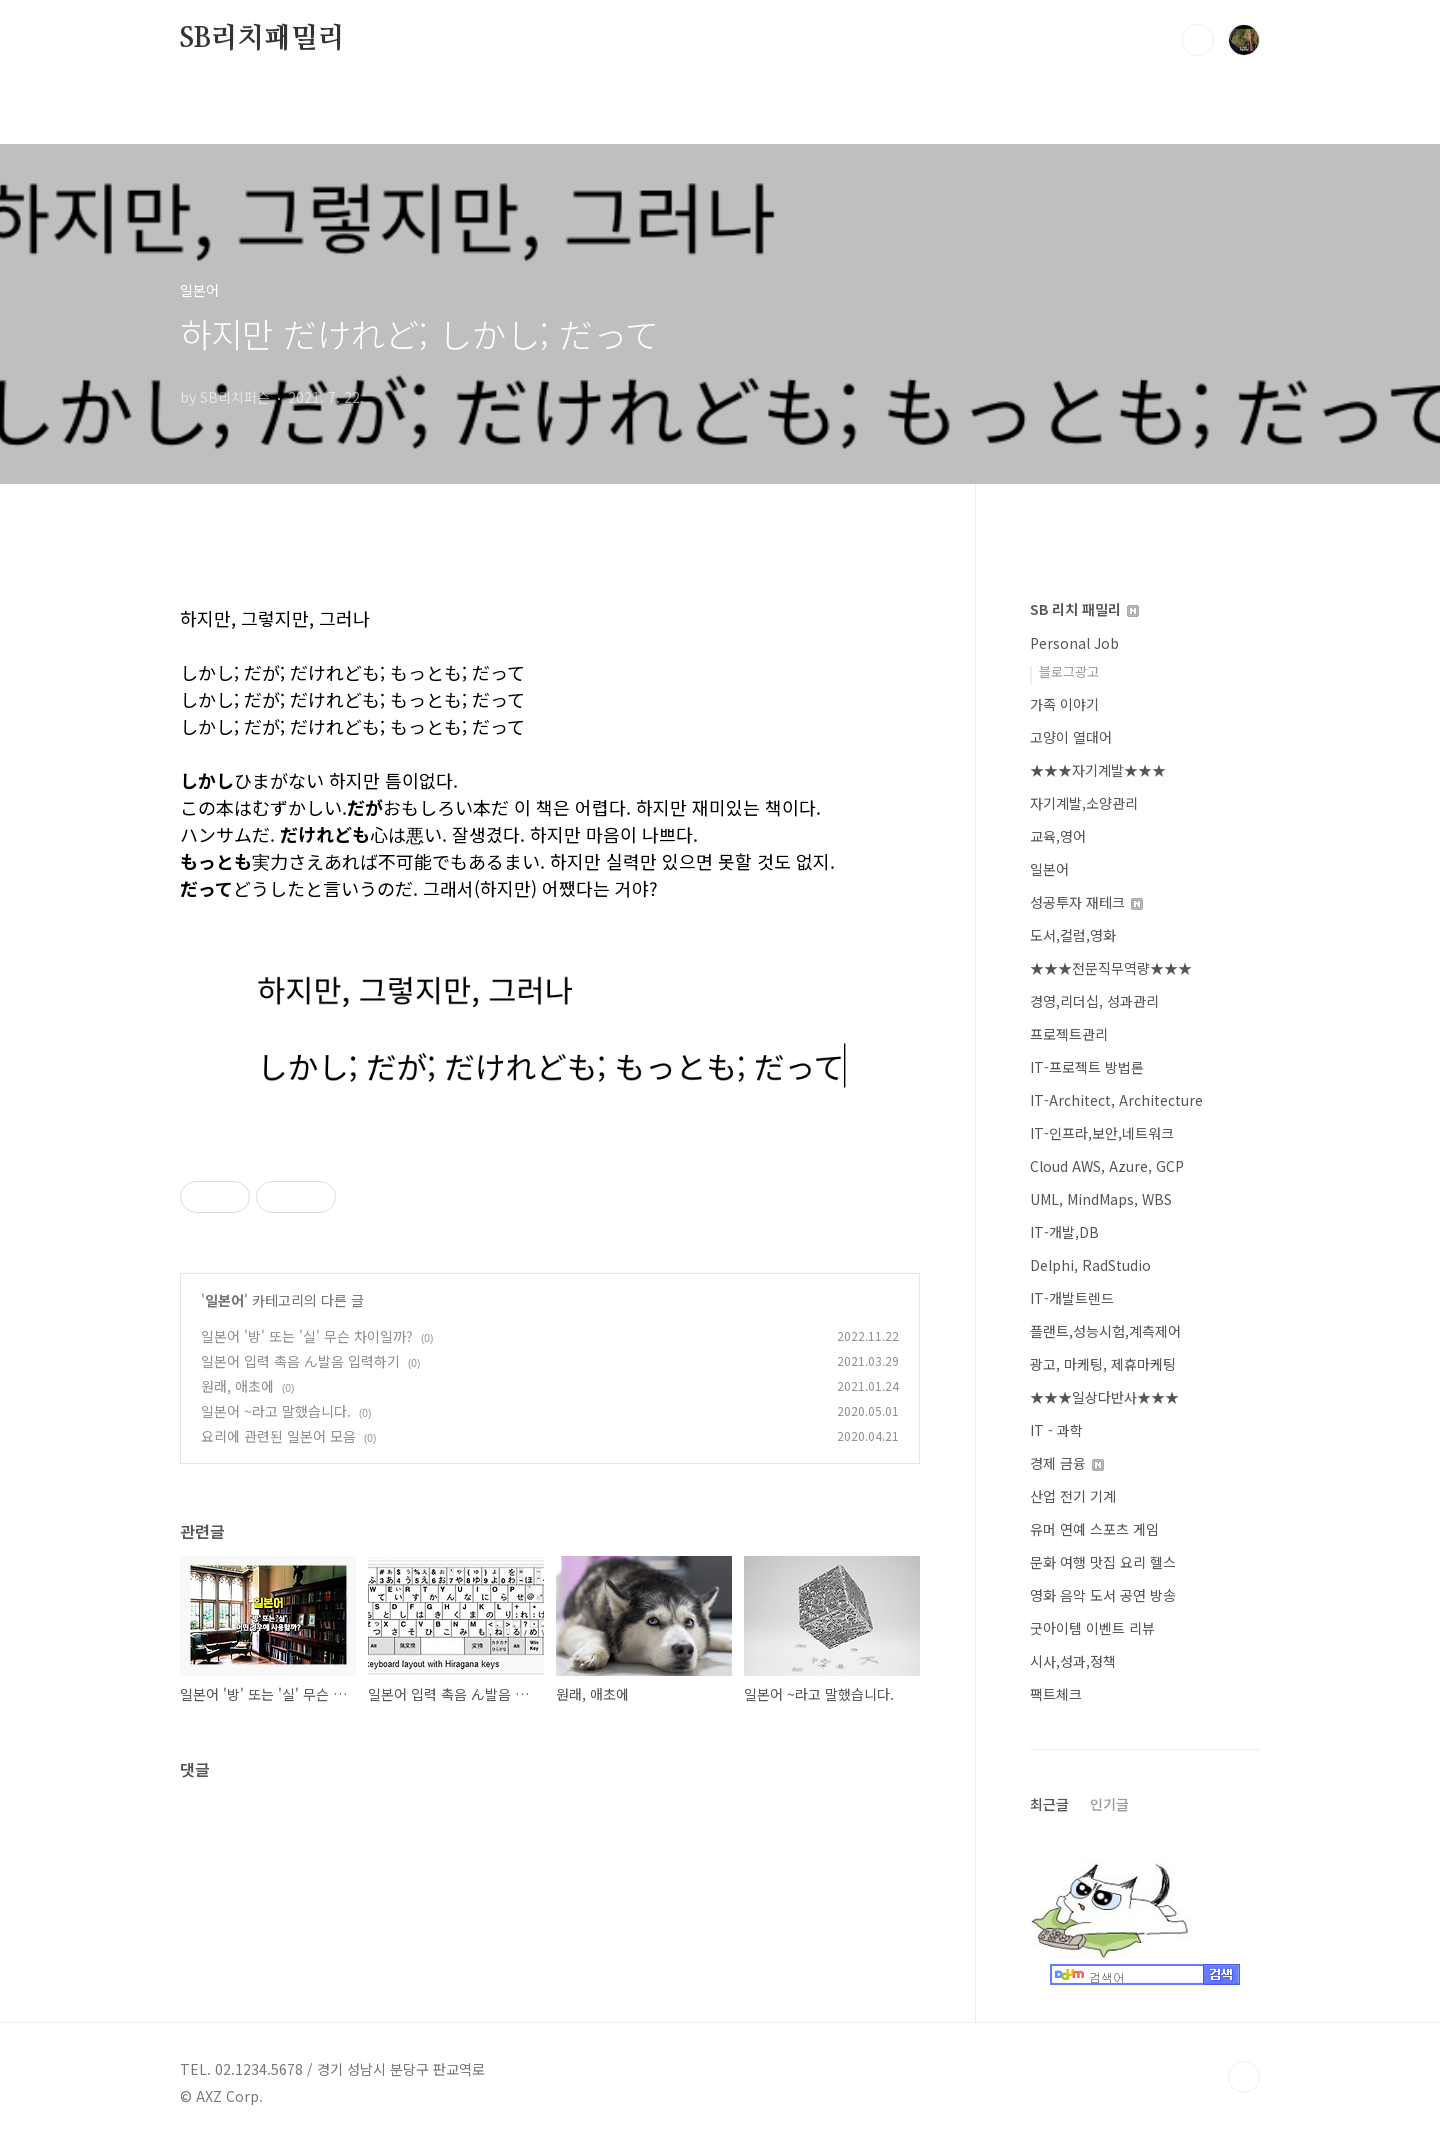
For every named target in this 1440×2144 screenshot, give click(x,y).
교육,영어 (1058, 836)
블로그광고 (1069, 671)
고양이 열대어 (1071, 737)
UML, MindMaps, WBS (1101, 1199)
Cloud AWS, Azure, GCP (1107, 1166)
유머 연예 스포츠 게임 (1094, 1529)
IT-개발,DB (1064, 1232)
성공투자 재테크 (1086, 902)
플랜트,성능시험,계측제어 (1105, 1331)
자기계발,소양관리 (1084, 803)
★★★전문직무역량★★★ (1111, 968)
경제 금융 (1067, 1463)
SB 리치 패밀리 (1084, 609)
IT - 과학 (1056, 1430)
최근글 (1049, 1804)
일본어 (224, 1300)
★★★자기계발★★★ (1098, 770)
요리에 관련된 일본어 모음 (278, 1436)
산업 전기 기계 (1073, 1496)
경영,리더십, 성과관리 (1094, 1001)
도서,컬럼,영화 (1073, 935)
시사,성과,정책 (1073, 1661)
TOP (1244, 2077)
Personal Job (1074, 643)
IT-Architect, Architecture (1116, 1100)
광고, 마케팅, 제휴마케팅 (1103, 1364)
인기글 (1109, 1804)
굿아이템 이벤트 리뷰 (1092, 1628)
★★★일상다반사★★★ (1104, 1397)
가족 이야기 (1064, 704)
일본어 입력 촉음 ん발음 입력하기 (300, 1361)
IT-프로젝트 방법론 (1087, 1067)
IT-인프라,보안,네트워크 (1102, 1133)
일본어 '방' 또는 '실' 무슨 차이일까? (307, 1336)
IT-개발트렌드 (1072, 1298)
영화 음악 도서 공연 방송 (1103, 1595)
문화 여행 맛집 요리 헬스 (1103, 1562)
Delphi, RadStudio (1090, 1265)
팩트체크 (1056, 1694)
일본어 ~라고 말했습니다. (276, 1411)
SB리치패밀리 (262, 39)
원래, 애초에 (237, 1386)
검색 (1198, 40)
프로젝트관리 (1069, 1034)
